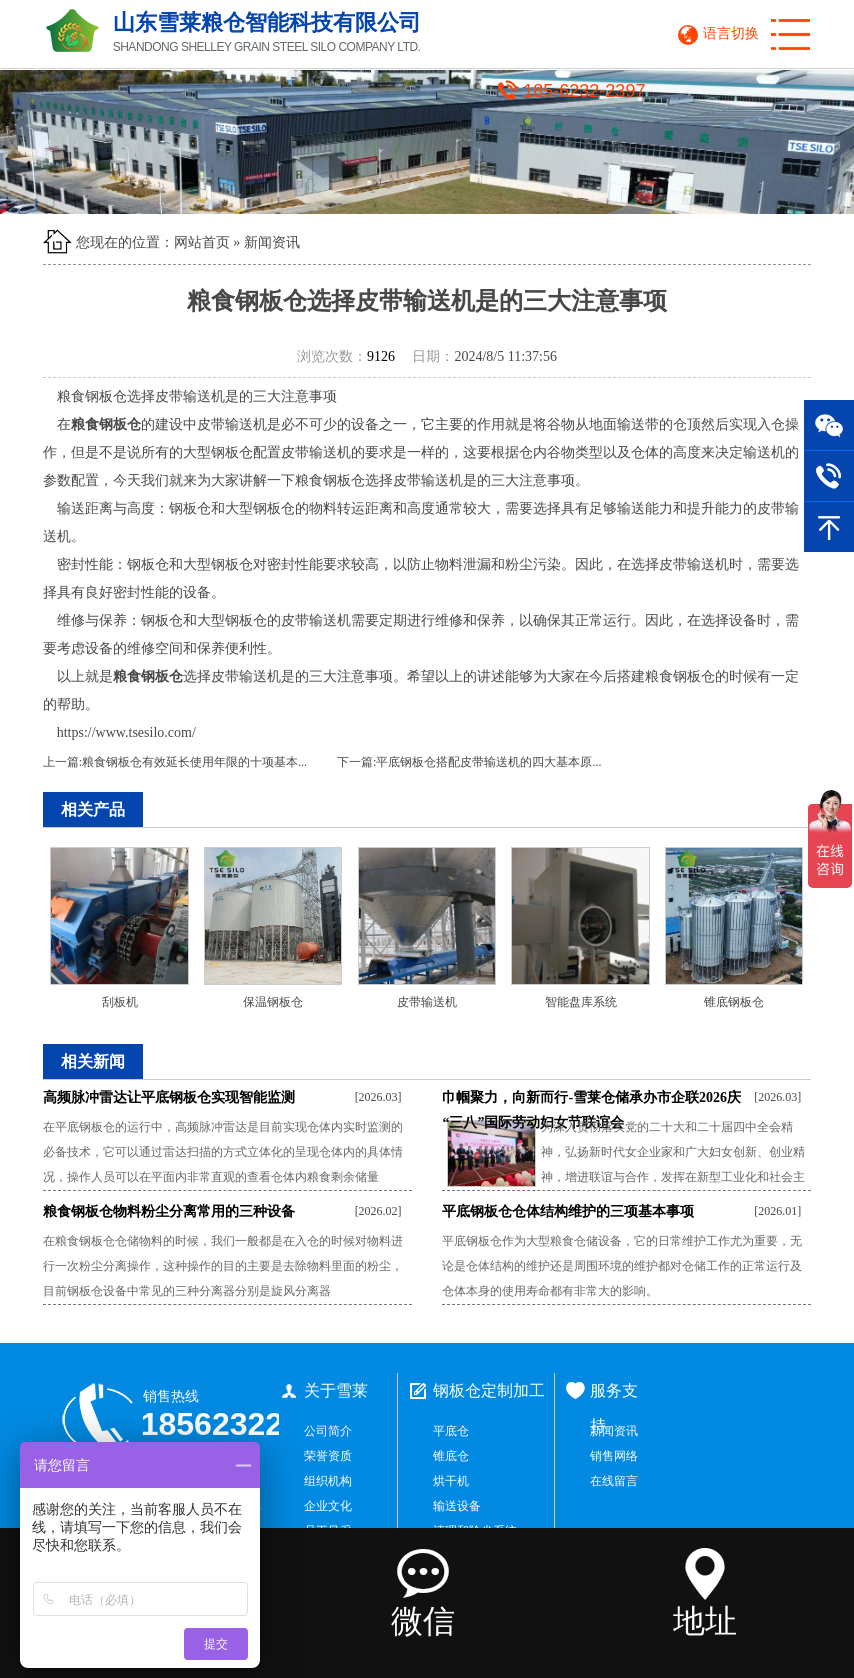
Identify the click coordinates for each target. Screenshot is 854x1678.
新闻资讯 (272, 242)
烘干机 (451, 1481)
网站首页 (202, 242)
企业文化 (328, 1506)
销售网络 (614, 1456)
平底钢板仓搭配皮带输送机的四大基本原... (488, 762)
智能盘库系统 (581, 1002)
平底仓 (451, 1431)
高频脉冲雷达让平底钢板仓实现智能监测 (169, 1097)
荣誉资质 (328, 1456)
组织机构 (328, 1481)
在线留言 (614, 1481)
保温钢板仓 (273, 1002)
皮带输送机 (427, 1002)
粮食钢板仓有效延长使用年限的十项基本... (194, 762)
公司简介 (328, 1431)
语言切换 (731, 33)
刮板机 (120, 1002)
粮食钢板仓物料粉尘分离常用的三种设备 (169, 1211)
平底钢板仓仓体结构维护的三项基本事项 (568, 1211)
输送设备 (457, 1506)
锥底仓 (451, 1456)
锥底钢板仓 (734, 1002)
